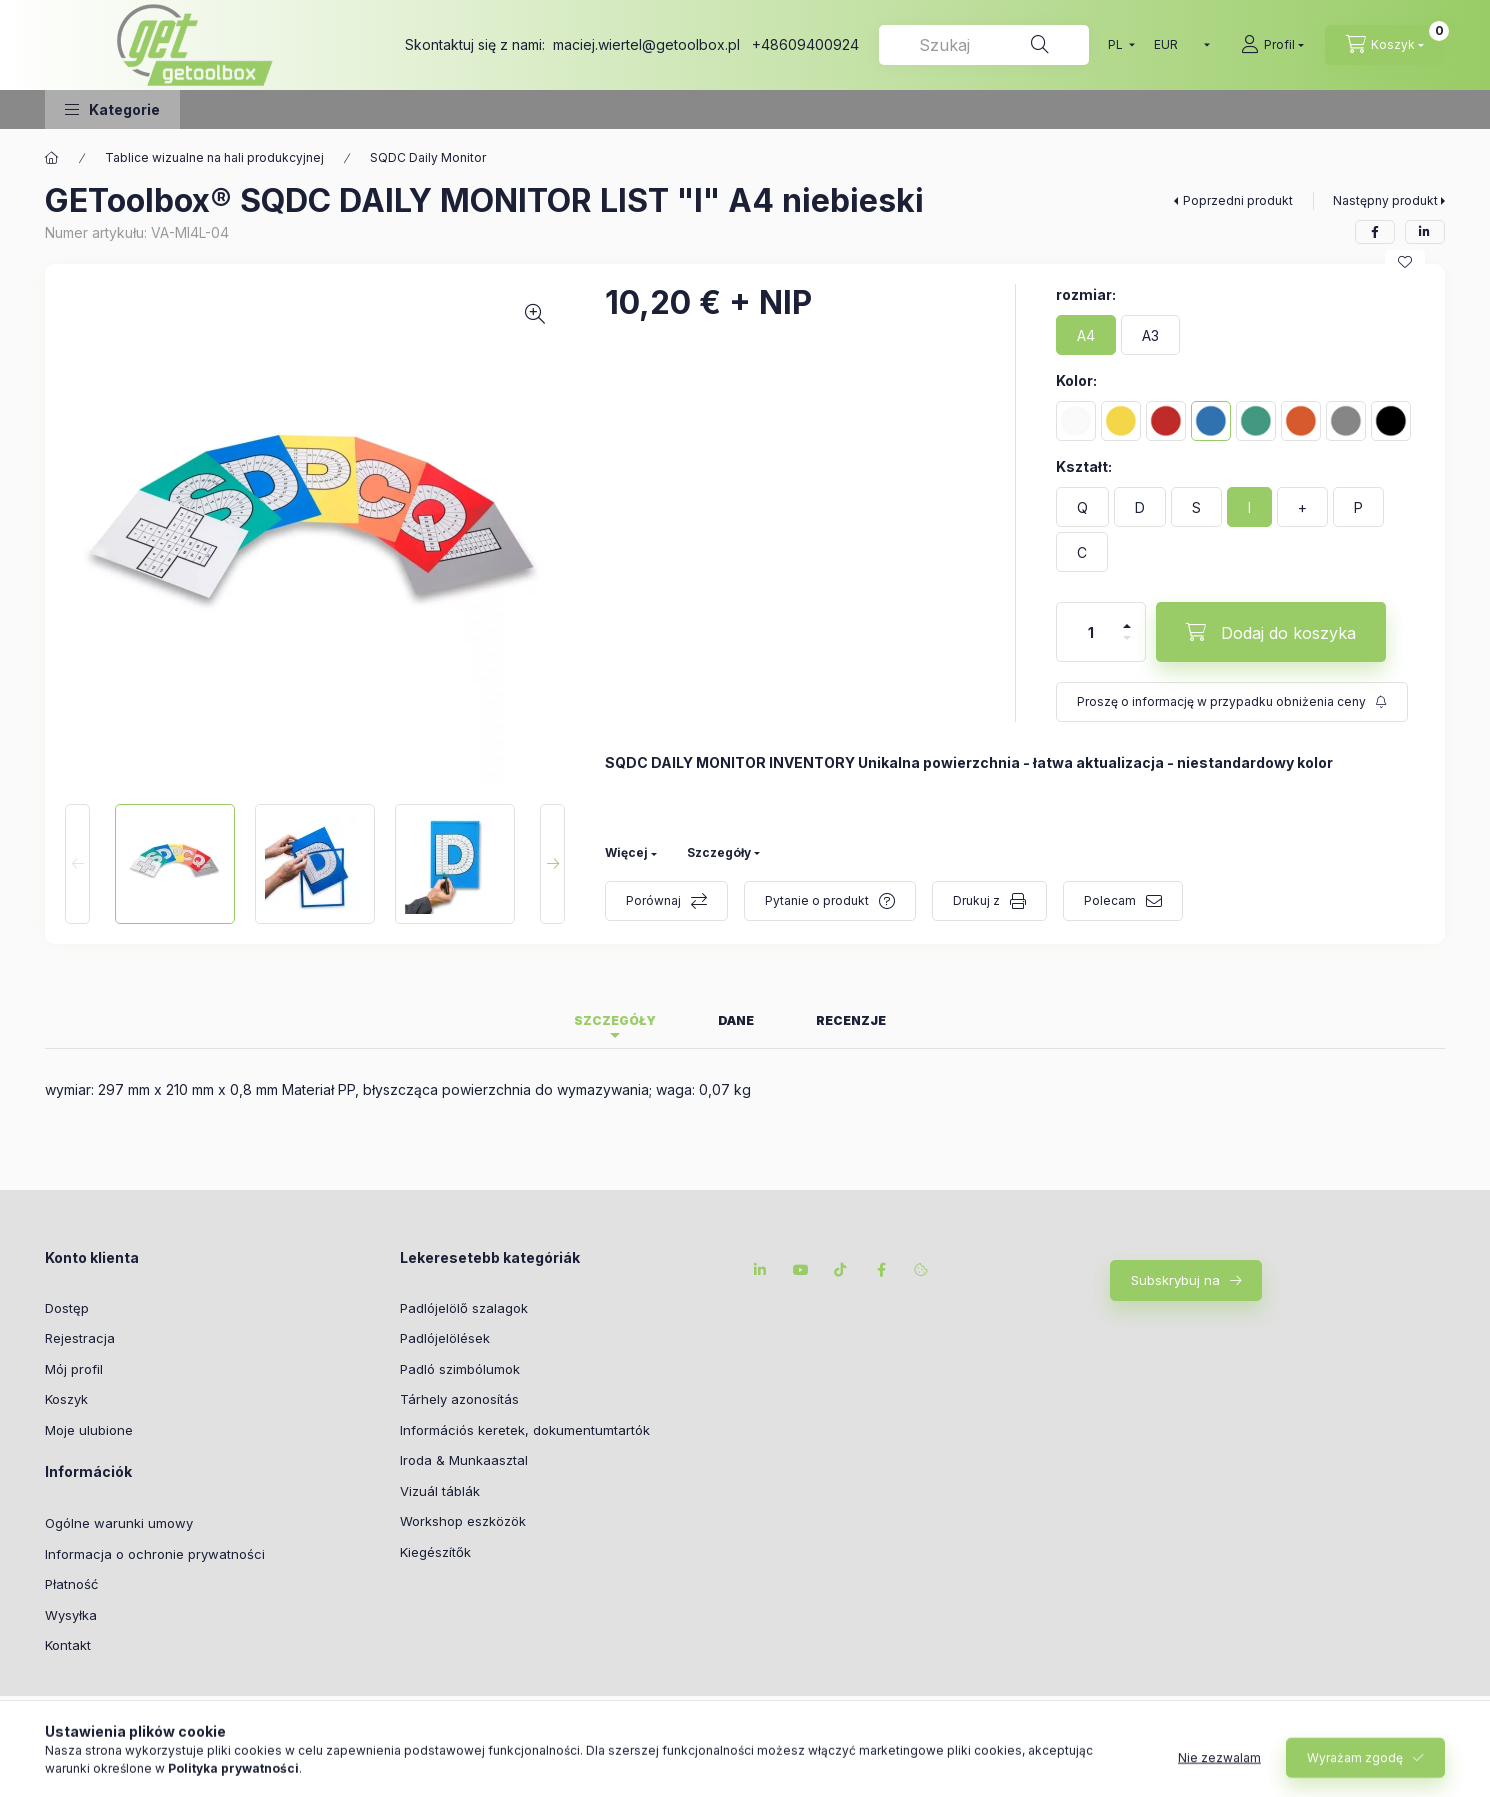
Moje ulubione (89, 1430)
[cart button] (1385, 45)
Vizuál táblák (440, 1491)
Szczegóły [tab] (615, 1020)
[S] (1196, 507)
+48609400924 (805, 44)
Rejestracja (80, 1338)
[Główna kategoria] (52, 158)
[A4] (1086, 335)
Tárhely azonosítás (459, 1399)
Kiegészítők (435, 1552)
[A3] (1150, 335)
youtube (801, 1270)
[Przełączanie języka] (1117, 45)
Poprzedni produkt (1238, 200)
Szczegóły (719, 852)
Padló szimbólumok (460, 1369)
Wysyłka (71, 1615)
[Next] (552, 864)
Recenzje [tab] (851, 1020)
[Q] (1082, 507)
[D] (1140, 507)
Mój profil (74, 1369)
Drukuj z (976, 900)
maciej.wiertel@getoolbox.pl (646, 44)
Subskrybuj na (1175, 1280)
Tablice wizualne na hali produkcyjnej (214, 157)
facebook (881, 1270)
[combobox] (984, 45)
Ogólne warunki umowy (119, 1523)
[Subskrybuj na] (1232, 702)
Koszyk (66, 1399)
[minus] (1127, 638)
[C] (1082, 552)
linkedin (761, 1270)
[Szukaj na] (1040, 45)
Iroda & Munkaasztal (464, 1460)
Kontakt (68, 1645)
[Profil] (1272, 45)
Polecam (1110, 900)
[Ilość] (1091, 632)
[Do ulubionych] (1405, 262)
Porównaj (653, 900)
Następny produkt (1385, 200)
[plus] (1127, 626)
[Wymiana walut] (1177, 45)
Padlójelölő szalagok (464, 1308)
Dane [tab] (736, 1020)
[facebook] (1375, 232)
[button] (112, 109)
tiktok (841, 1270)
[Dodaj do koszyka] (1271, 632)
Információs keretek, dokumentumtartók (525, 1430)
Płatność (71, 1584)
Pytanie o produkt (817, 900)
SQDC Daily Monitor (428, 157)
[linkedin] (1425, 232)
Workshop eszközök (463, 1521)
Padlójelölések (445, 1338)
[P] (1358, 507)
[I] (1249, 507)
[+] (1302, 507)
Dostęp (67, 1308)
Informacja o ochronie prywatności (155, 1554)
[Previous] (77, 864)
